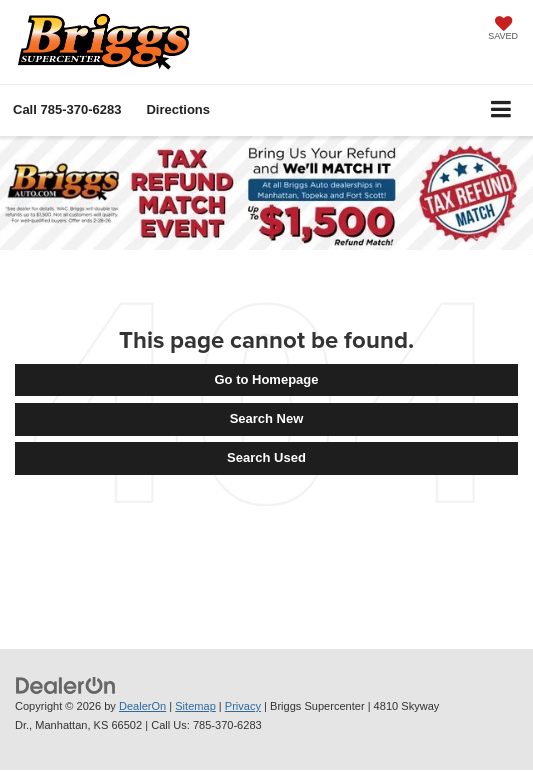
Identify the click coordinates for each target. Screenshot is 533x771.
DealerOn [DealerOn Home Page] (142, 706)
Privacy (243, 706)
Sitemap (195, 706)
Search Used (266, 457)
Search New (267, 418)
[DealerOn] (66, 685)
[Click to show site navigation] (501, 110)
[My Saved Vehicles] (503, 30)
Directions (178, 109)
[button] (67, 109)
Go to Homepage (266, 379)
